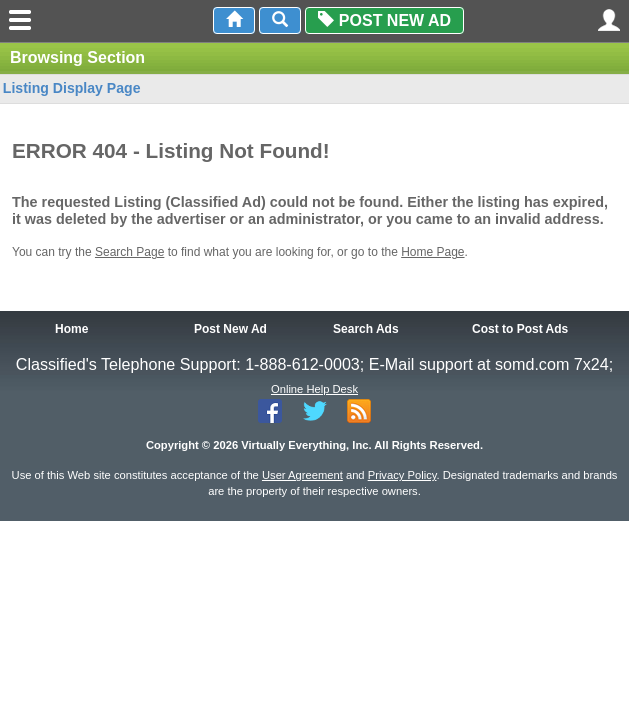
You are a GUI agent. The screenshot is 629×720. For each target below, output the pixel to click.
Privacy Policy (402, 475)
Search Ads (366, 329)
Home (71, 329)
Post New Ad (384, 20)
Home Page (432, 252)
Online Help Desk (314, 389)
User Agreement (302, 475)
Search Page (129, 252)
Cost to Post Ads (520, 329)
